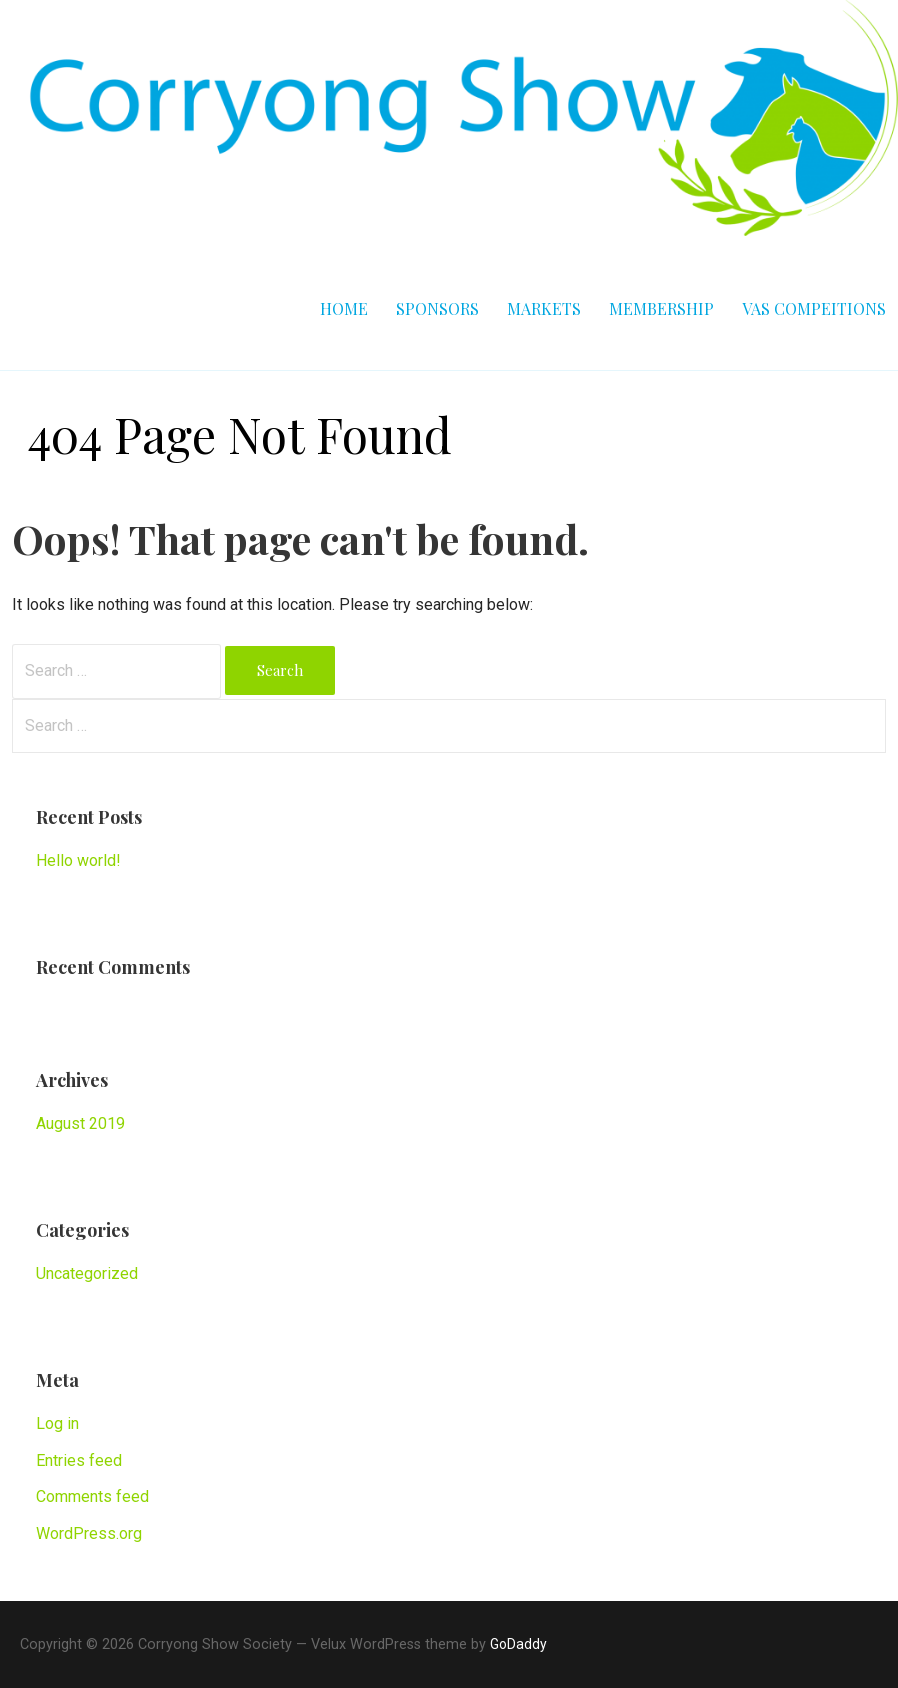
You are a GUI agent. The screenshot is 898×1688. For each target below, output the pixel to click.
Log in (57, 1423)
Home (344, 308)
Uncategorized (87, 1273)
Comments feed (92, 1496)
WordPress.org (89, 1533)
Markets (544, 308)
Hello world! (78, 860)
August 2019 (80, 1123)
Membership (661, 308)
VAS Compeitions (814, 308)
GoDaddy (518, 1644)
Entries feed (79, 1460)
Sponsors (437, 308)
